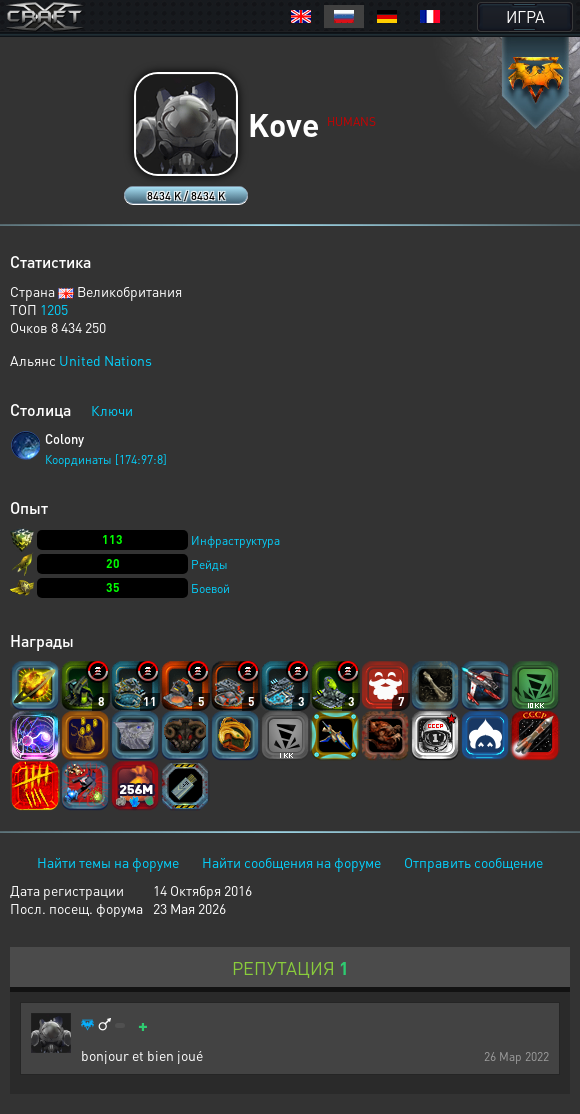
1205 (54, 309)
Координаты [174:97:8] (106, 459)
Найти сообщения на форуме (291, 862)
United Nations (105, 360)
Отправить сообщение (473, 862)
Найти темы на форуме (108, 862)
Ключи (112, 410)
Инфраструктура (235, 540)
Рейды (209, 564)
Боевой (210, 588)
